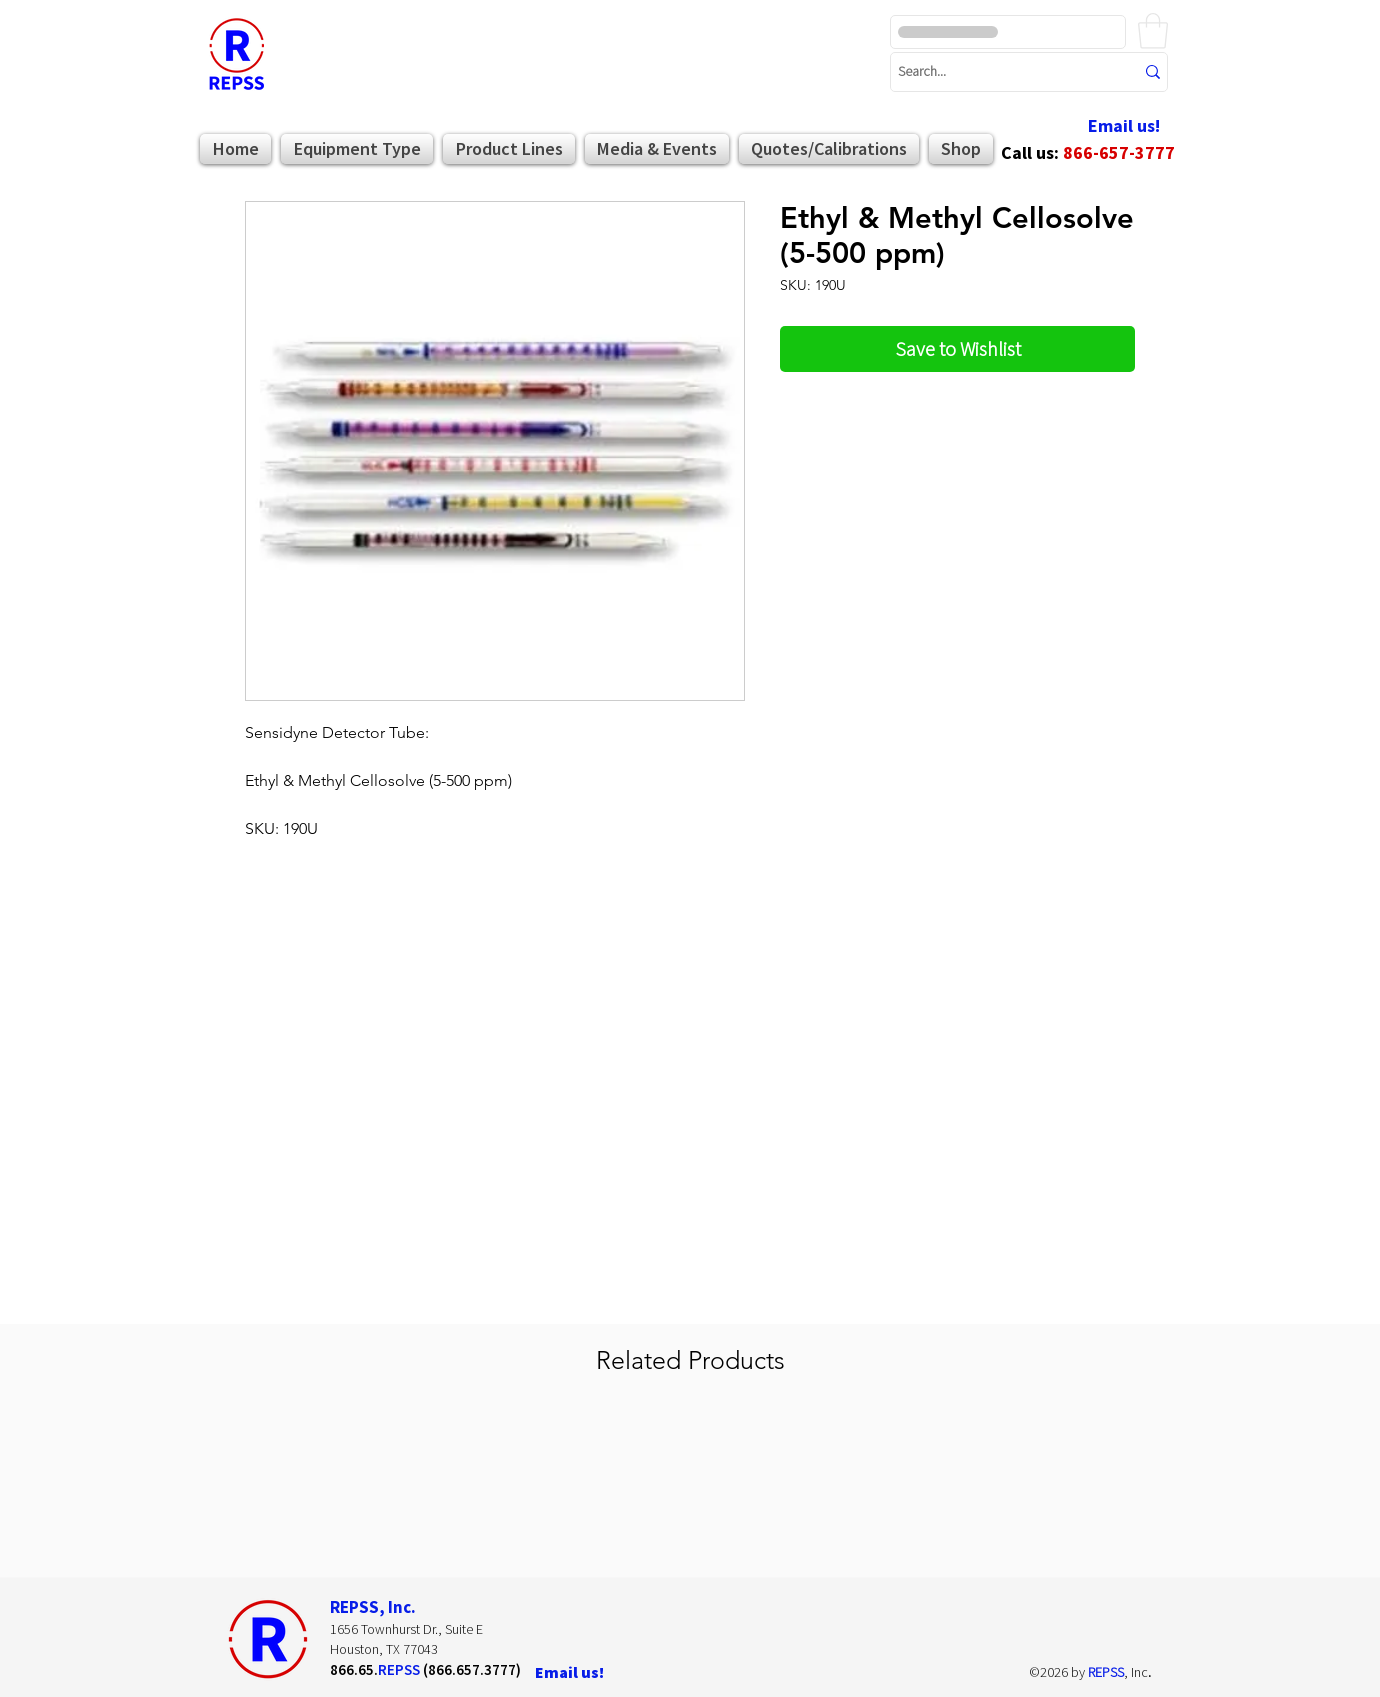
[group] (690, 1487)
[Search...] (1001, 72)
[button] (1153, 31)
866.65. (354, 1669)
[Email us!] (1124, 126)
